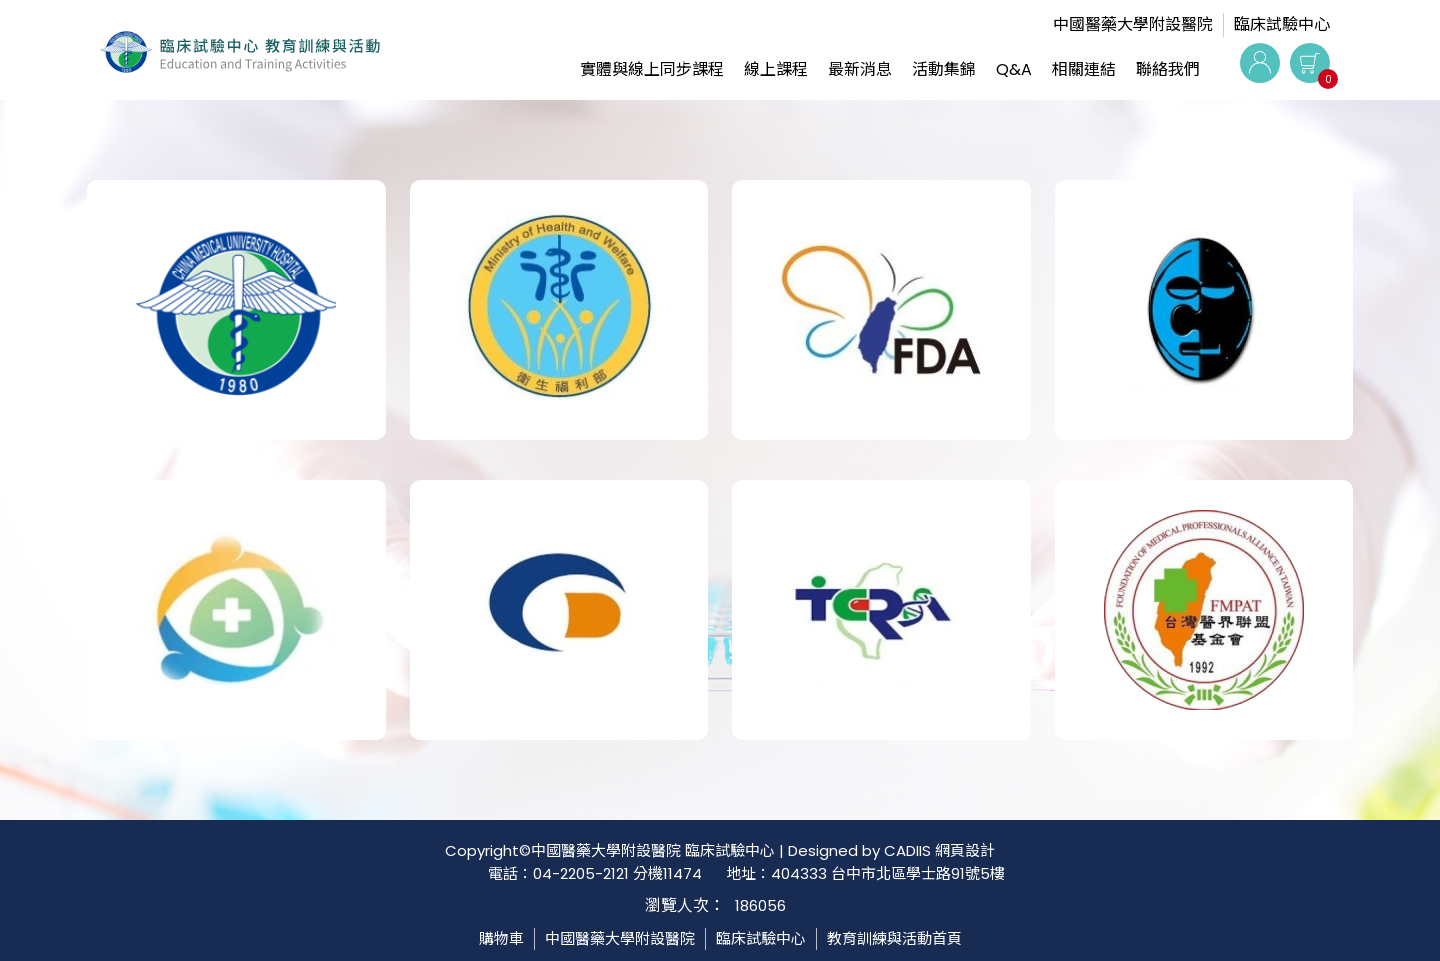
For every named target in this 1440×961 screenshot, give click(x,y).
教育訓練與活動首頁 (894, 938)
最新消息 (860, 69)
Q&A (1014, 69)
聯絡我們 (1168, 69)
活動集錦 (944, 69)
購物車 (501, 938)
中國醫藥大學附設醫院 (1133, 24)
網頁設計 (965, 850)
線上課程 (776, 69)
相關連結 (1084, 69)
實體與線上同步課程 (652, 69)
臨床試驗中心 (1282, 24)
